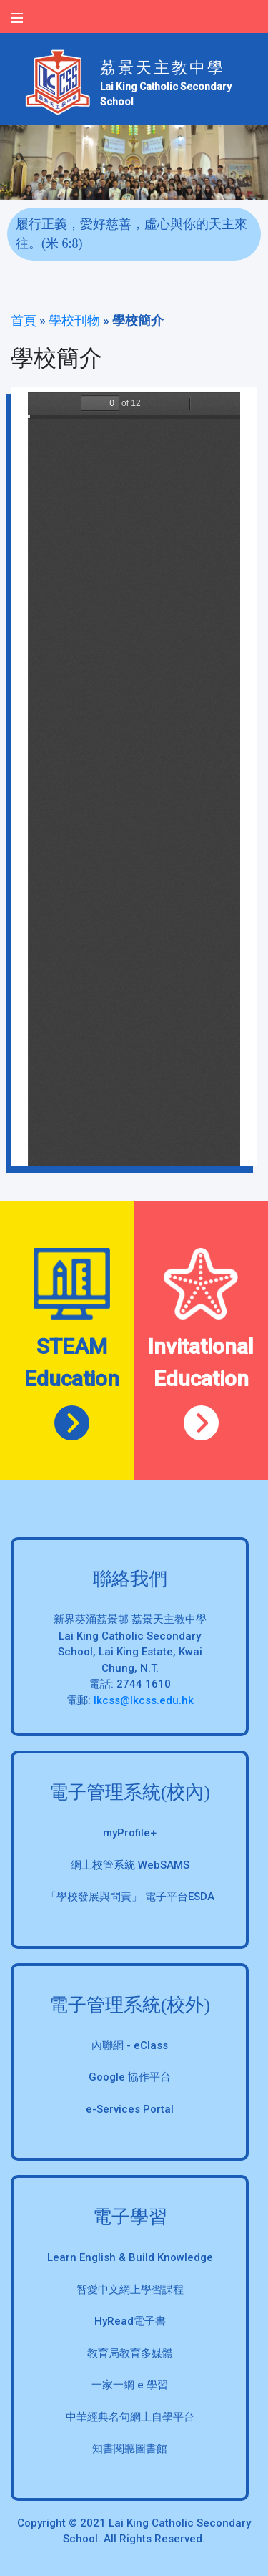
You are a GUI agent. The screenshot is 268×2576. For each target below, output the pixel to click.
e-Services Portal (130, 2109)
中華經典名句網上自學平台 (130, 2417)
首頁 (23, 320)
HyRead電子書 (130, 2321)
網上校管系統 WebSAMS (130, 1865)
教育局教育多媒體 (130, 2353)
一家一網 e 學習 (129, 2384)
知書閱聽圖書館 (129, 2448)
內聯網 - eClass (129, 2045)
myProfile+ (130, 1832)
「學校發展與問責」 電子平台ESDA (130, 1896)
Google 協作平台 (130, 2077)
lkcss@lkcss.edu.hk (144, 1700)
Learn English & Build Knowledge (130, 2257)
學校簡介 (138, 320)
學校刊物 (74, 320)
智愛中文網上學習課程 (130, 2289)
